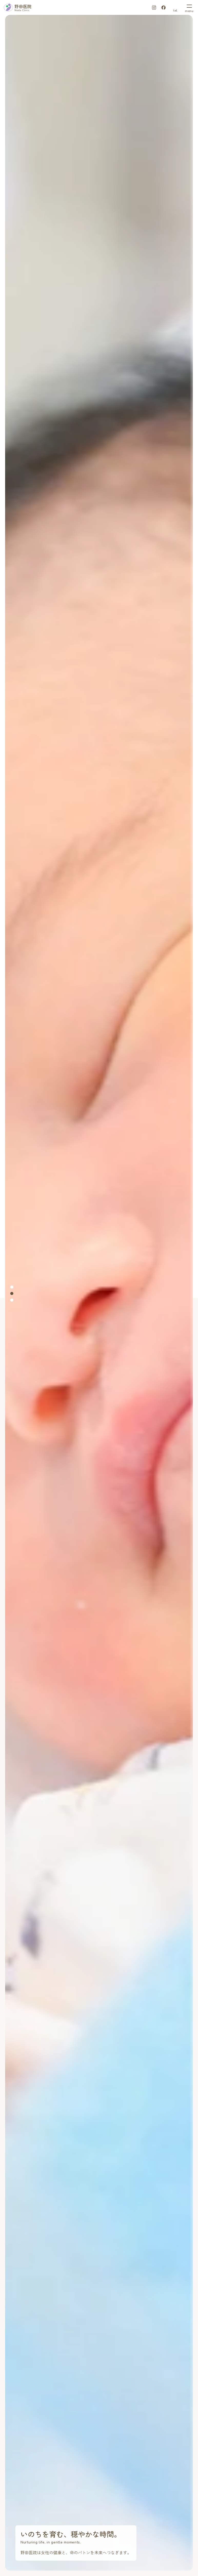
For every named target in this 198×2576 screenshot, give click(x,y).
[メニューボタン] (189, 7)
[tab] (11, 1287)
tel (175, 10)
